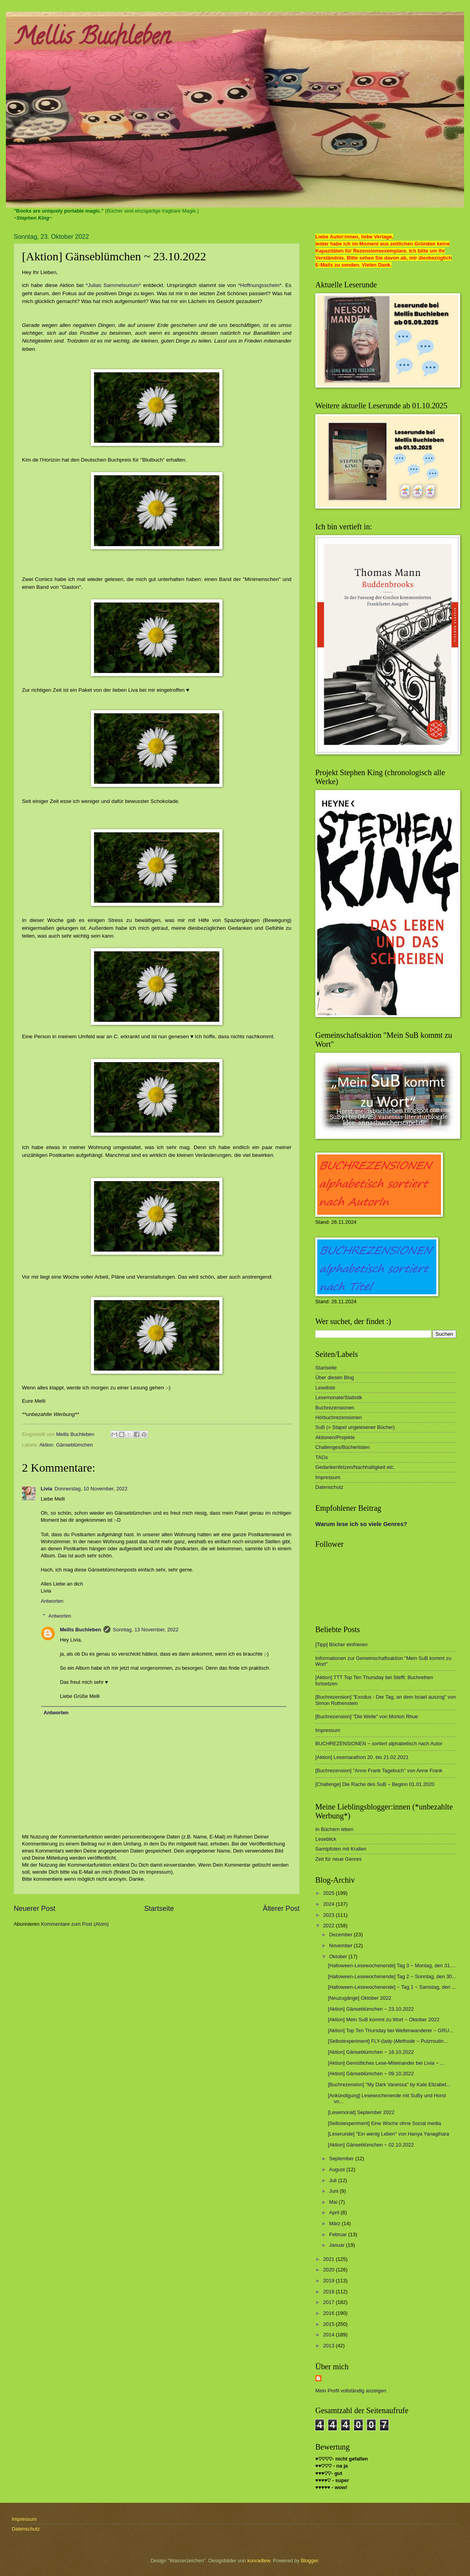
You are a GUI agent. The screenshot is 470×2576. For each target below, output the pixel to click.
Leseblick (325, 1839)
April (334, 2212)
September (342, 2158)
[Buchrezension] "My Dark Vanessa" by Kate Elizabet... (389, 2084)
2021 (329, 2259)
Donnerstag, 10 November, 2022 (90, 1489)
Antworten (52, 1601)
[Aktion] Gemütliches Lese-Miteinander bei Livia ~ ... (386, 2063)
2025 (329, 1893)
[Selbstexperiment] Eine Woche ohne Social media (384, 2123)
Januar (337, 2245)
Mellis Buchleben (92, 38)
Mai (333, 2202)
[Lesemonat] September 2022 (361, 2112)
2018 (329, 2292)
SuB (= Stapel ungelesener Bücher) (355, 1427)
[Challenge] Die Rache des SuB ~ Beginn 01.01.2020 (374, 1784)
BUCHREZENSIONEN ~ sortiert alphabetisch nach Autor (379, 1743)
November (341, 1945)
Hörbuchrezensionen (338, 1417)
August (337, 2169)
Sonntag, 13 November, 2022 (146, 1630)
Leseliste (325, 1388)
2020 (329, 2270)
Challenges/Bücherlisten (342, 1447)
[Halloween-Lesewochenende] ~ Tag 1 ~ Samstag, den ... (392, 1987)
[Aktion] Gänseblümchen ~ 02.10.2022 (371, 2145)
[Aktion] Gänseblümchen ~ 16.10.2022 (371, 2052)
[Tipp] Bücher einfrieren (341, 1644)
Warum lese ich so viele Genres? (361, 1524)
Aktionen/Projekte (335, 1437)
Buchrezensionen (334, 1408)
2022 (329, 1925)
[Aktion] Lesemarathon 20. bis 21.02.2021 (362, 1757)
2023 (329, 1915)
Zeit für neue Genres (338, 1859)
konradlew (259, 2560)
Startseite (159, 1908)
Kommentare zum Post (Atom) (74, 1924)
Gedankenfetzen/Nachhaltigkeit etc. (355, 1467)
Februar (338, 2234)
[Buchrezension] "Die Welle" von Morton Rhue (366, 1716)
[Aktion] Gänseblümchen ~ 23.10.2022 (371, 2009)
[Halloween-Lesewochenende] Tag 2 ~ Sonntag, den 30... (392, 1976)
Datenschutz (329, 1487)
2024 (329, 1904)
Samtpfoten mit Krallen (340, 1849)
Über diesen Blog (334, 1377)
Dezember (341, 1934)
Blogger (309, 2560)
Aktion (46, 1445)
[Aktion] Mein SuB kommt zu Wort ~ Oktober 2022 (383, 2019)
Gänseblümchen (74, 1445)
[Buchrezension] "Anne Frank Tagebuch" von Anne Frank (379, 1770)
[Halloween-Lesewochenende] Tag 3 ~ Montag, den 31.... (392, 1965)
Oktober (338, 1956)
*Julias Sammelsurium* (113, 285)
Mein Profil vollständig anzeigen (350, 2391)
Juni (334, 2191)
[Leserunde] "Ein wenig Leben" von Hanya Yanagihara (388, 2134)
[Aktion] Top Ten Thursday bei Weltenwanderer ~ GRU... (390, 2030)
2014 (329, 2335)
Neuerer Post (34, 1908)
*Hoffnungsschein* (260, 285)
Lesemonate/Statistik (338, 1397)
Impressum (327, 1477)
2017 (329, 2302)
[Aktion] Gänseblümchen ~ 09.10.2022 (371, 2073)
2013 (329, 2346)
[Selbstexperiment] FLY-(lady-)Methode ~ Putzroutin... (388, 2041)
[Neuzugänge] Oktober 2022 (359, 1998)
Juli (333, 2180)
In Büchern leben (334, 1829)
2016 (329, 2313)
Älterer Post (281, 1908)
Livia (46, 1489)
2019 (329, 2281)
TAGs (321, 1457)
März (335, 2223)
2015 (329, 2324)
